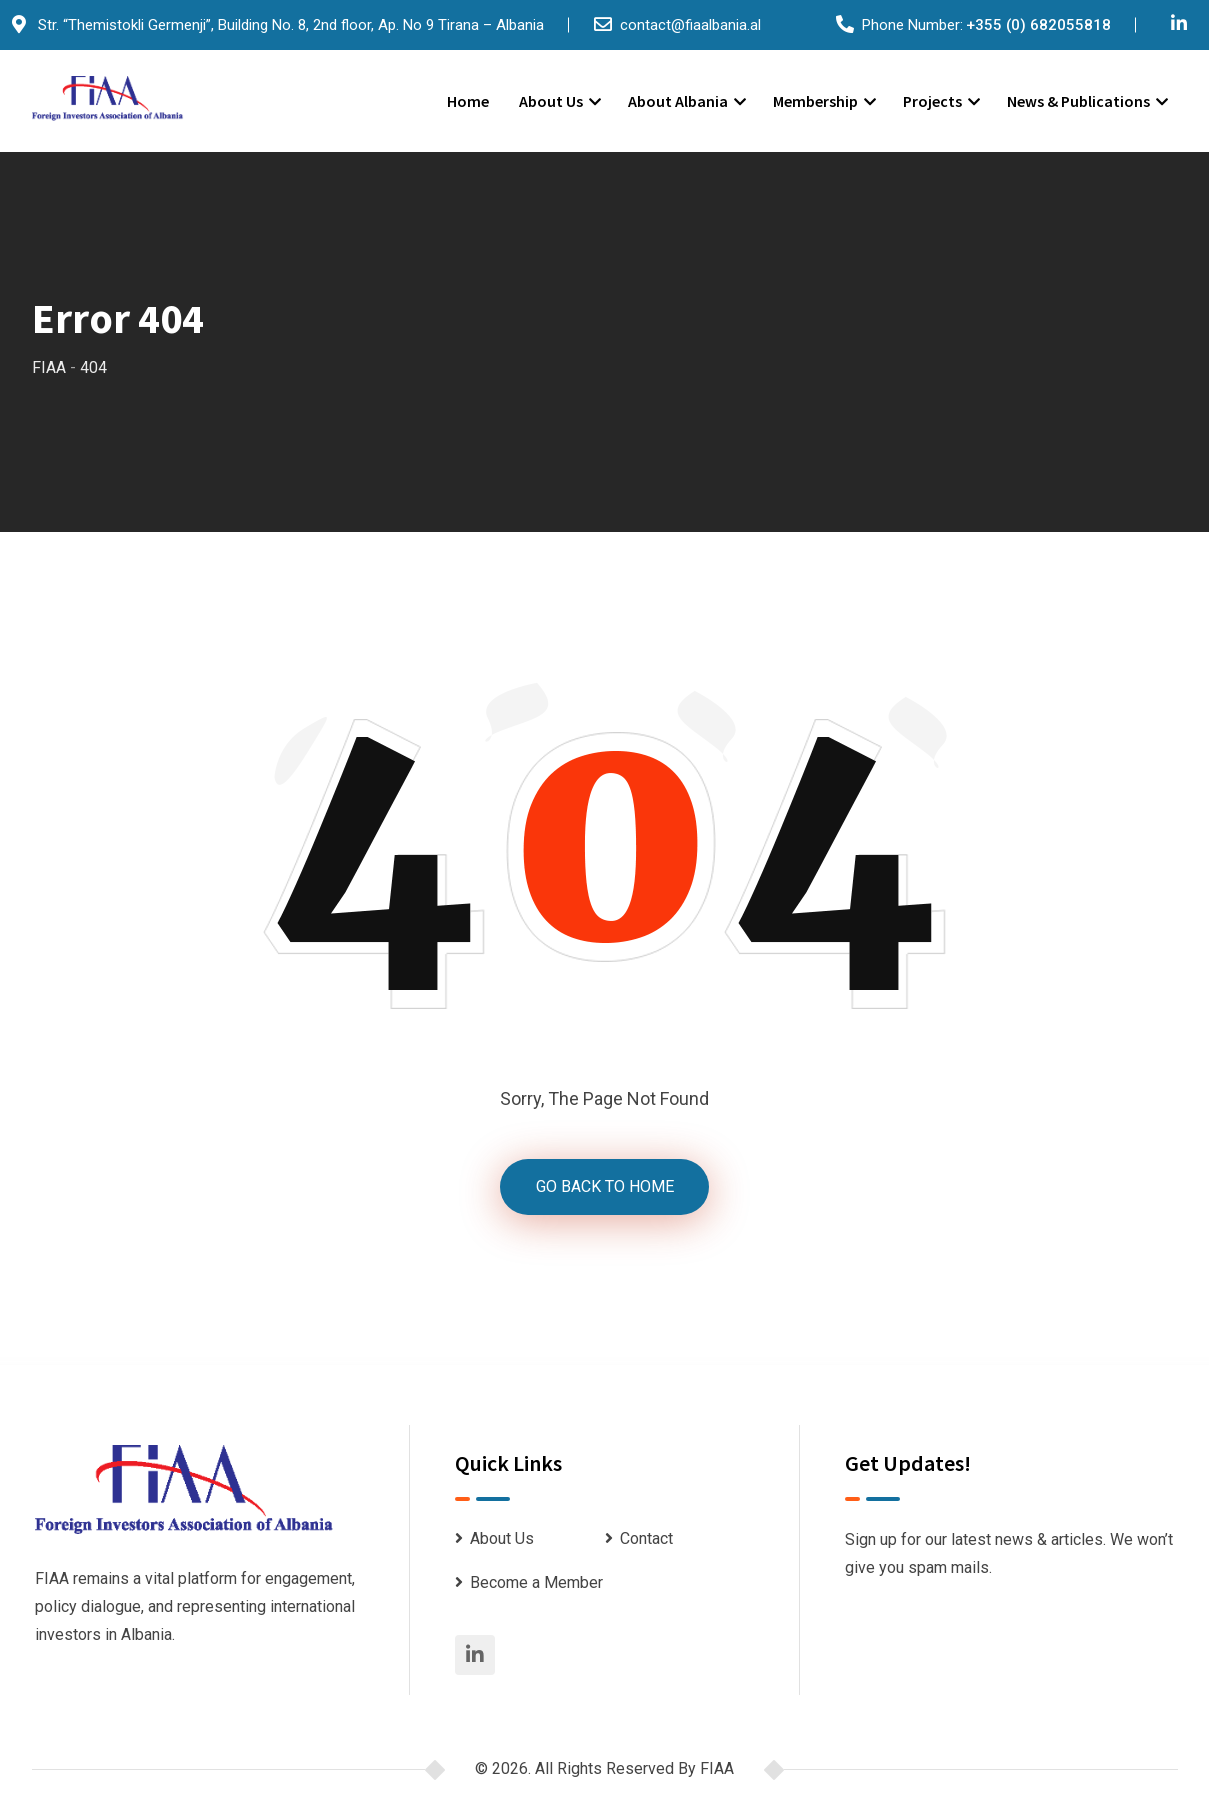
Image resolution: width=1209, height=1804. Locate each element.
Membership (815, 101)
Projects (932, 101)
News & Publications (1078, 101)
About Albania (678, 101)
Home (468, 101)
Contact (646, 1540)
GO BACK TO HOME (605, 1187)
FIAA (717, 1770)
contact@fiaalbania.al (690, 25)
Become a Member (536, 1584)
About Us (551, 101)
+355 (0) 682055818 (1038, 25)
